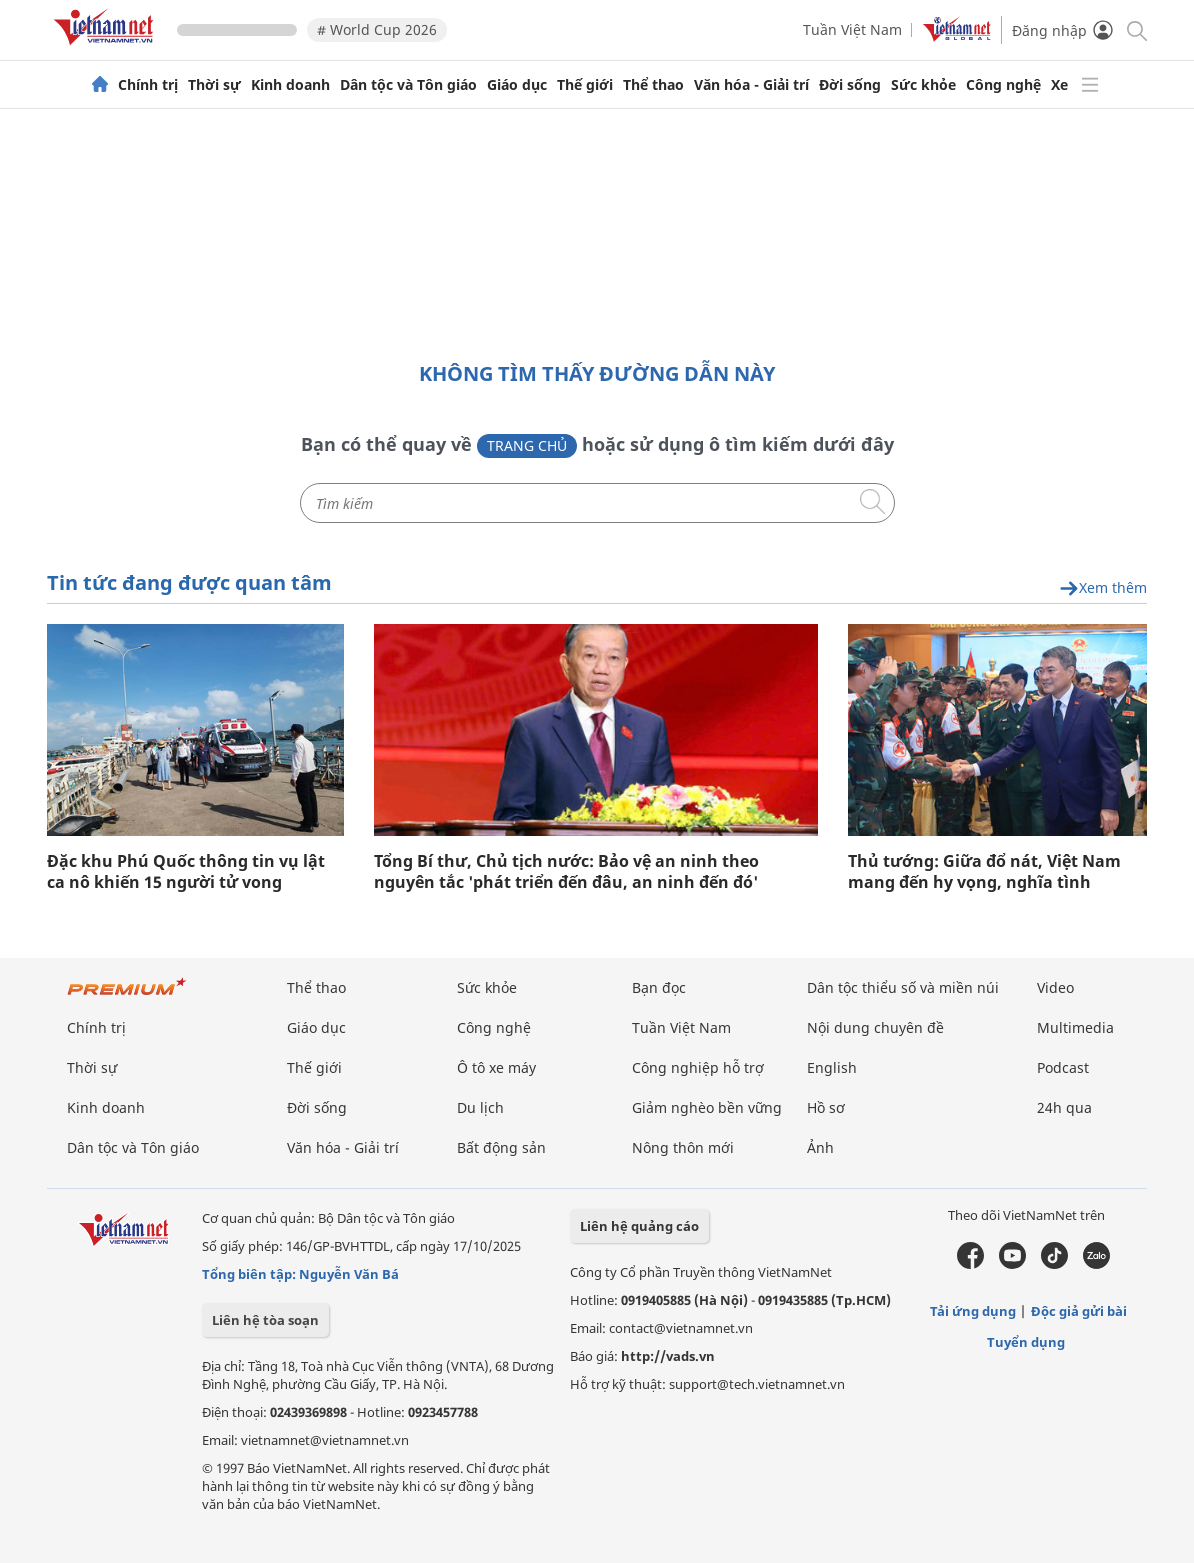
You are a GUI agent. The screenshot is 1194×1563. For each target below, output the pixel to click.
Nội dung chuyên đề (875, 1027)
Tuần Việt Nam (852, 29)
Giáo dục (517, 85)
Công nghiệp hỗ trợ (698, 1067)
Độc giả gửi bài (1079, 1311)
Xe (1059, 85)
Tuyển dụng (1026, 1342)
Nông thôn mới (683, 1147)
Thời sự (214, 85)
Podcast (1063, 1067)
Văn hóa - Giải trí (751, 85)
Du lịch (480, 1107)
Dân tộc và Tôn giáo (408, 85)
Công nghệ (1003, 85)
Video (1055, 987)
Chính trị (148, 85)
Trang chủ (527, 445)
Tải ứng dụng (973, 1311)
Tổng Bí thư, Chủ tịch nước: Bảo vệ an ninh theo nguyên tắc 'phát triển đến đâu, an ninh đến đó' (566, 872)
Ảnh (820, 1147)
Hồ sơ (826, 1107)
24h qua (1064, 1107)
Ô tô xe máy (496, 1067)
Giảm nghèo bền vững (707, 1107)
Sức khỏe (923, 85)
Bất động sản (501, 1147)
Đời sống (850, 85)
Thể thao (653, 85)
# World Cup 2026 (377, 29)
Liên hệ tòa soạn (265, 1320)
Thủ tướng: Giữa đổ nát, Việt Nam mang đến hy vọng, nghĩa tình (984, 872)
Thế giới (585, 85)
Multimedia (1075, 1027)
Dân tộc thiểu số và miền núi (903, 987)
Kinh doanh (290, 85)
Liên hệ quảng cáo (639, 1226)
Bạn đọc (659, 987)
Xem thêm (1103, 588)
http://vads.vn (668, 1356)
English (832, 1067)
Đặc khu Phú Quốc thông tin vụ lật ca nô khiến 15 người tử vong (186, 872)
